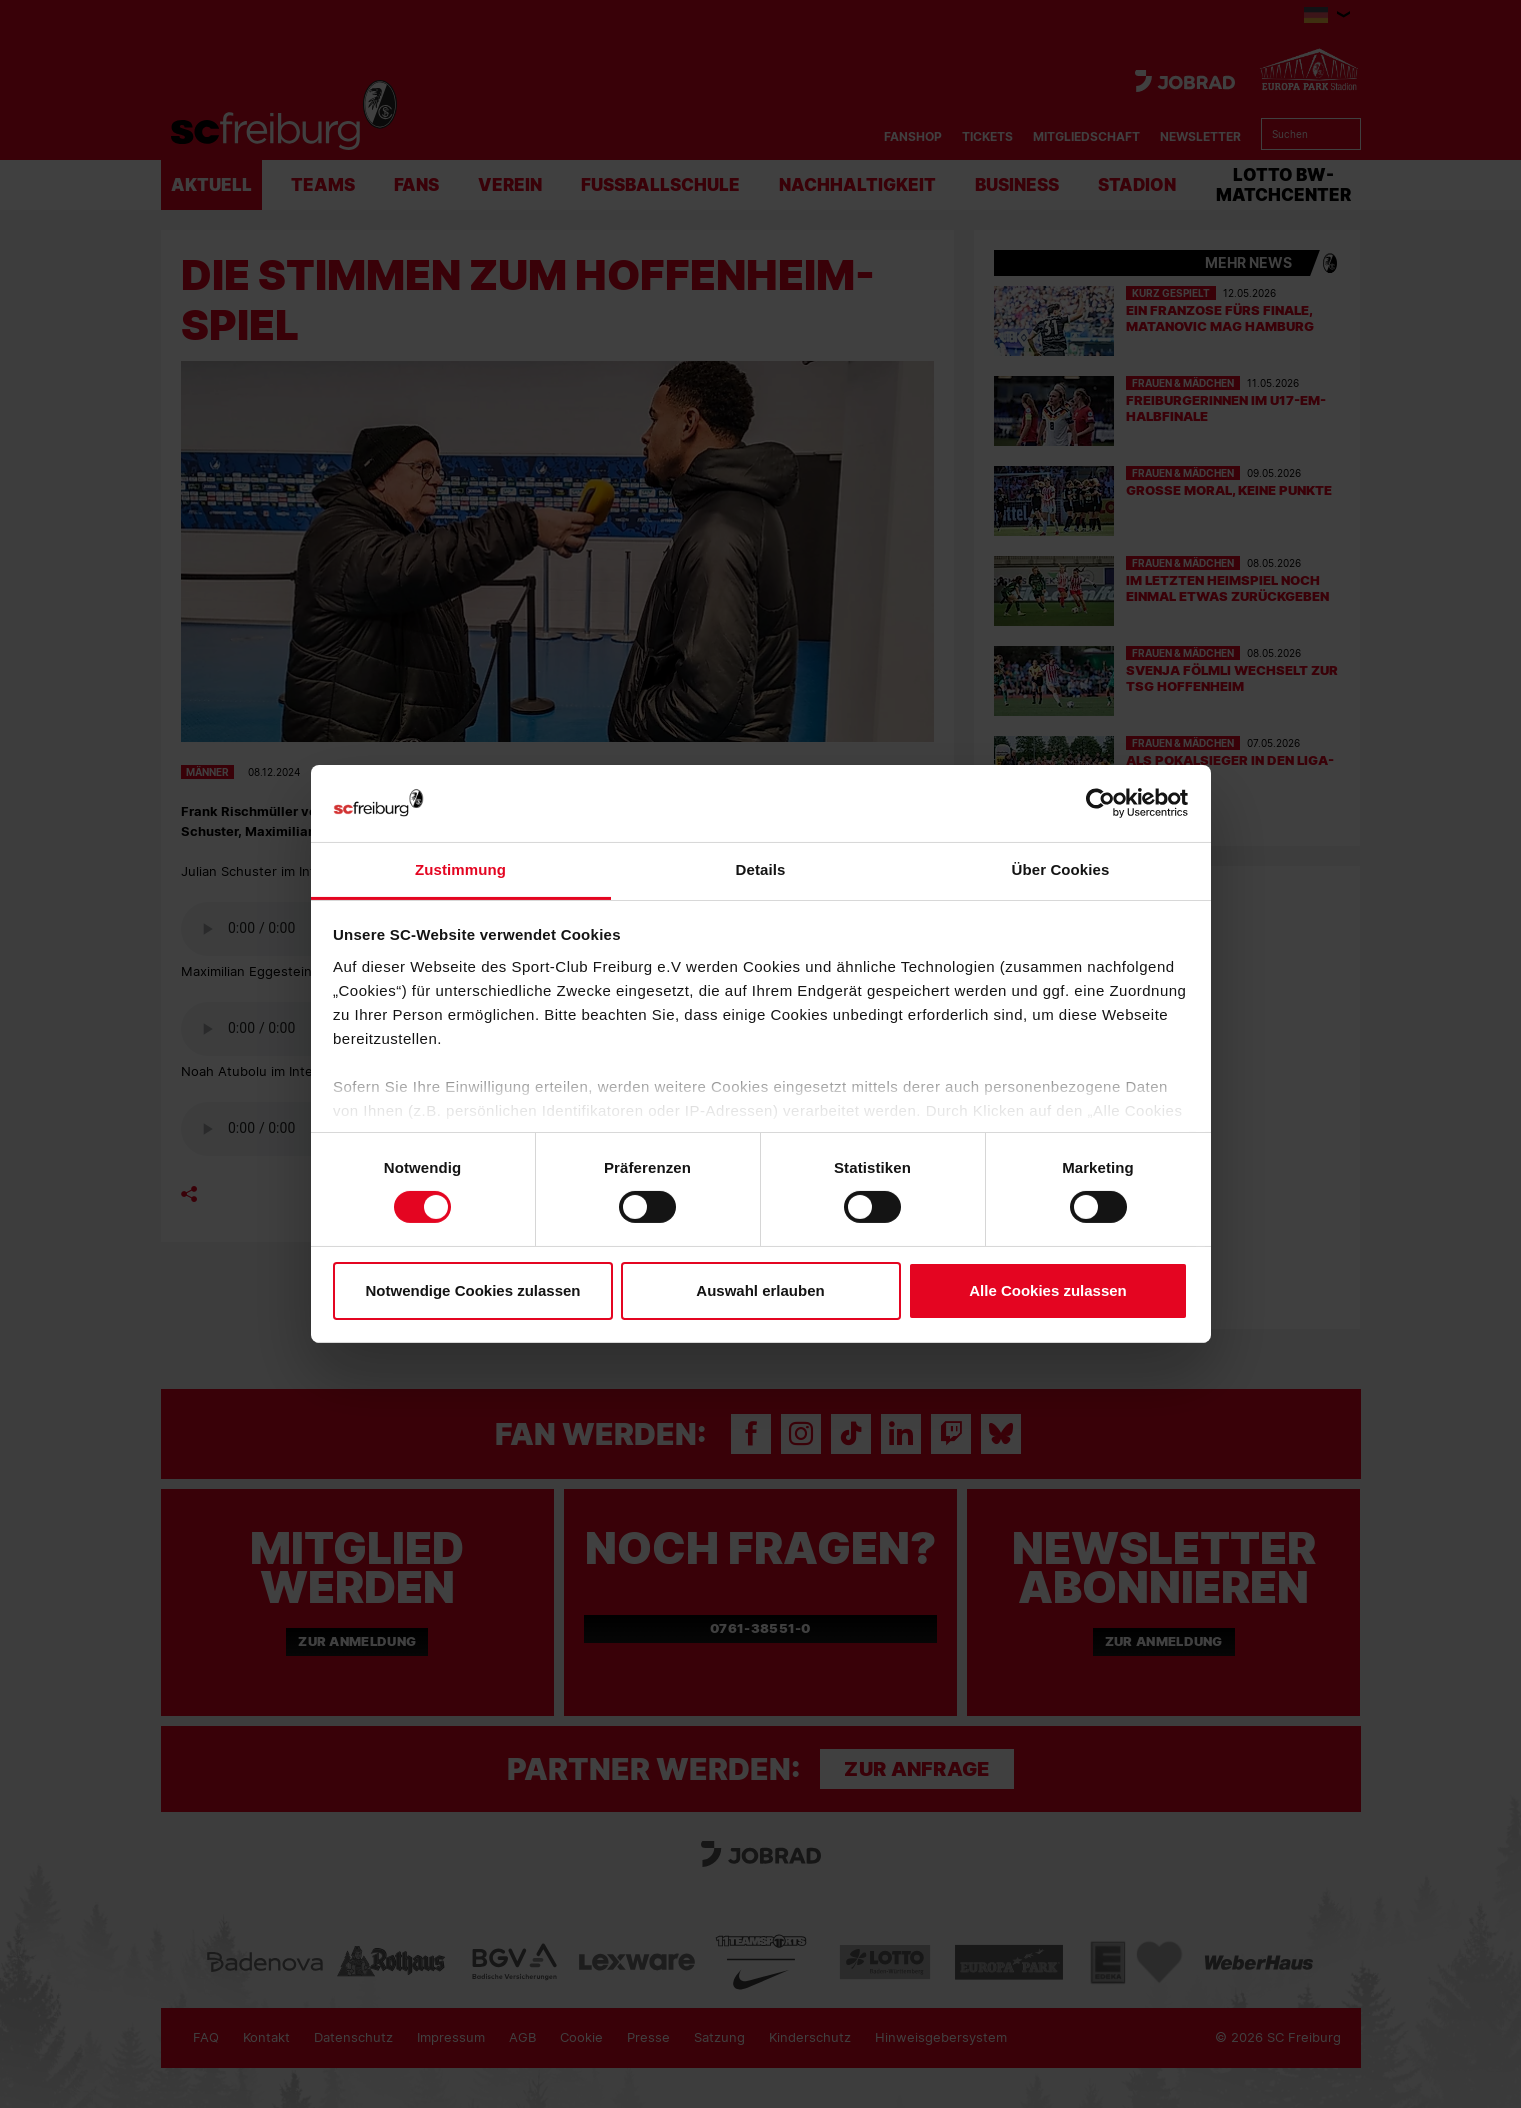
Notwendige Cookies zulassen (472, 1290)
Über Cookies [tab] (1061, 869)
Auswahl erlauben (760, 1290)
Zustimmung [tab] (460, 869)
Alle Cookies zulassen (1048, 1290)
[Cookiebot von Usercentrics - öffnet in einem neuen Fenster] (1100, 803)
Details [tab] (761, 869)
